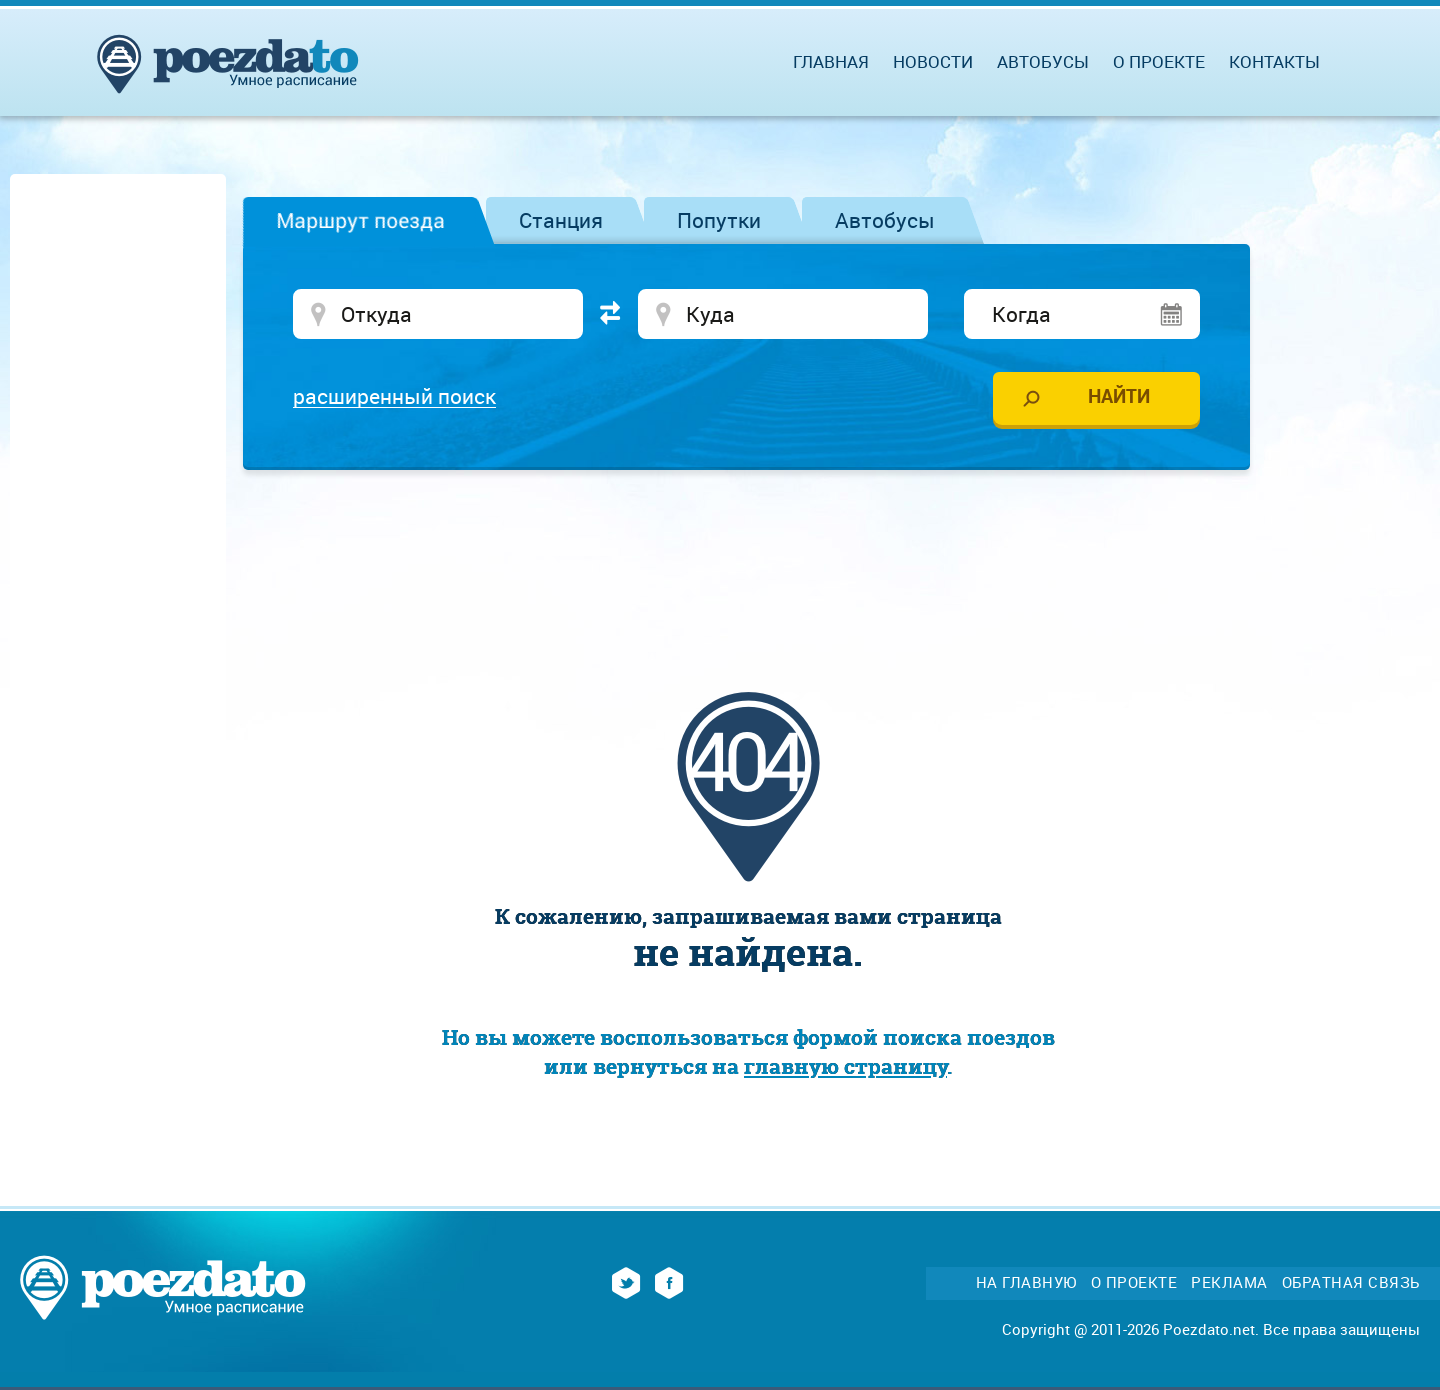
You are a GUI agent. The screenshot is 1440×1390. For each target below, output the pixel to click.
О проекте (1159, 61)
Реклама (1229, 1282)
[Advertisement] (748, 545)
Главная (831, 61)
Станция (561, 220)
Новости (933, 61)
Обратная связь (1351, 1282)
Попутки (719, 220)
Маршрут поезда (360, 220)
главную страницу (845, 1066)
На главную (1026, 1282)
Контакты (1274, 61)
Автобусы (885, 220)
